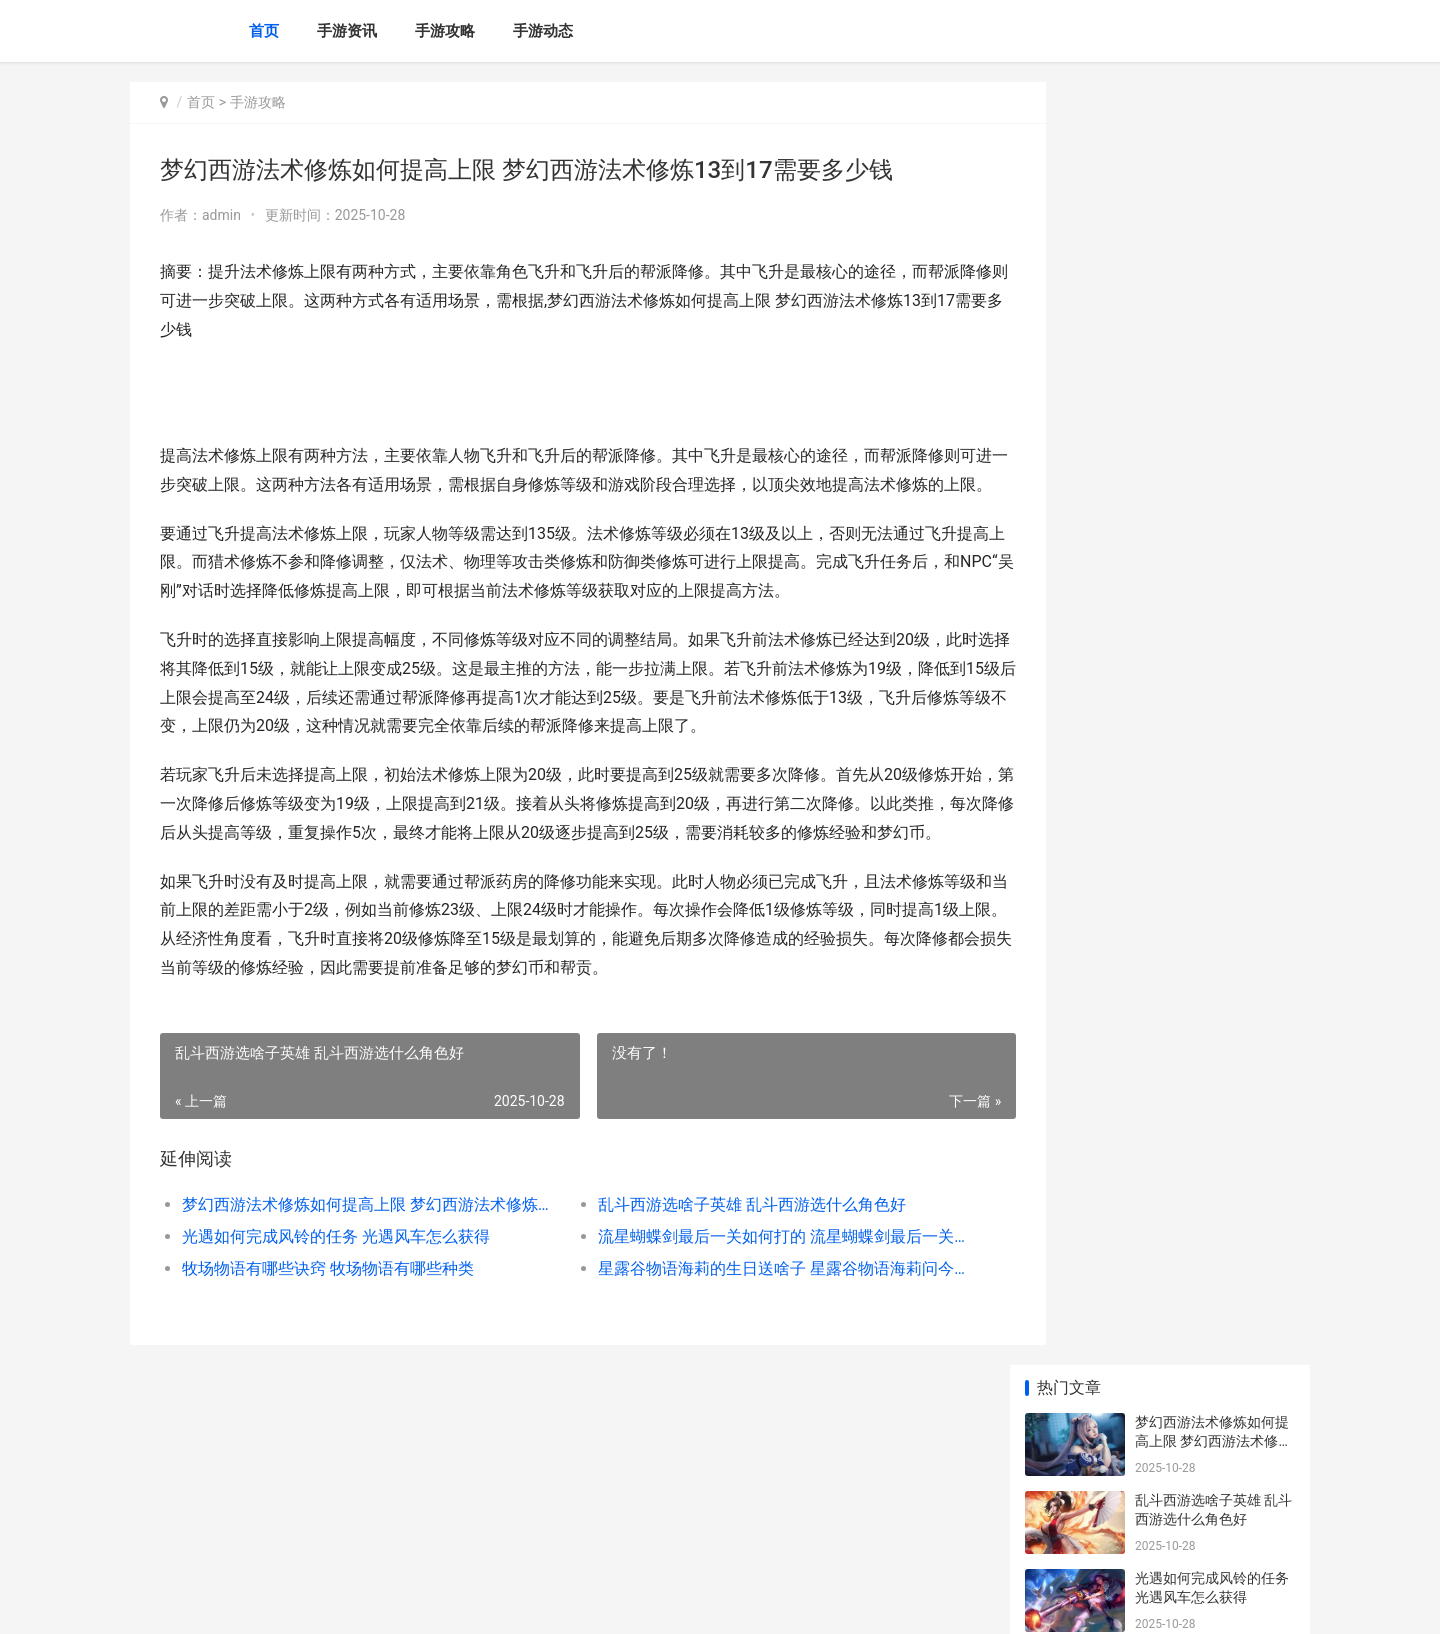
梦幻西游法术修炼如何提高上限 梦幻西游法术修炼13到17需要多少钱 (356, 1261)
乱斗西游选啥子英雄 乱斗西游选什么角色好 (724, 1261)
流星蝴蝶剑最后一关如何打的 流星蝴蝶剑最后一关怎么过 (744, 1293)
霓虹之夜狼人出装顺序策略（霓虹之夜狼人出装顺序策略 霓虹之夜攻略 (1212, 1386)
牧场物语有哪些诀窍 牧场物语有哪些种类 (328, 1325)
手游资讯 (347, 31)
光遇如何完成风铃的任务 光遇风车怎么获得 (336, 1293)
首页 (264, 31)
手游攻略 (445, 31)
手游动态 (543, 31)
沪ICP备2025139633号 (402, 1602)
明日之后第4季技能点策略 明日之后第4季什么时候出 (1210, 1152)
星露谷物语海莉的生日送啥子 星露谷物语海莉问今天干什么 (744, 1325)
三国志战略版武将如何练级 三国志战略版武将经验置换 (1213, 850)
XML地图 (491, 1602)
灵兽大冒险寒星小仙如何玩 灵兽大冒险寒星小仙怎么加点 (1213, 616)
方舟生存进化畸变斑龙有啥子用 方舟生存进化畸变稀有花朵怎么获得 (1213, 1464)
